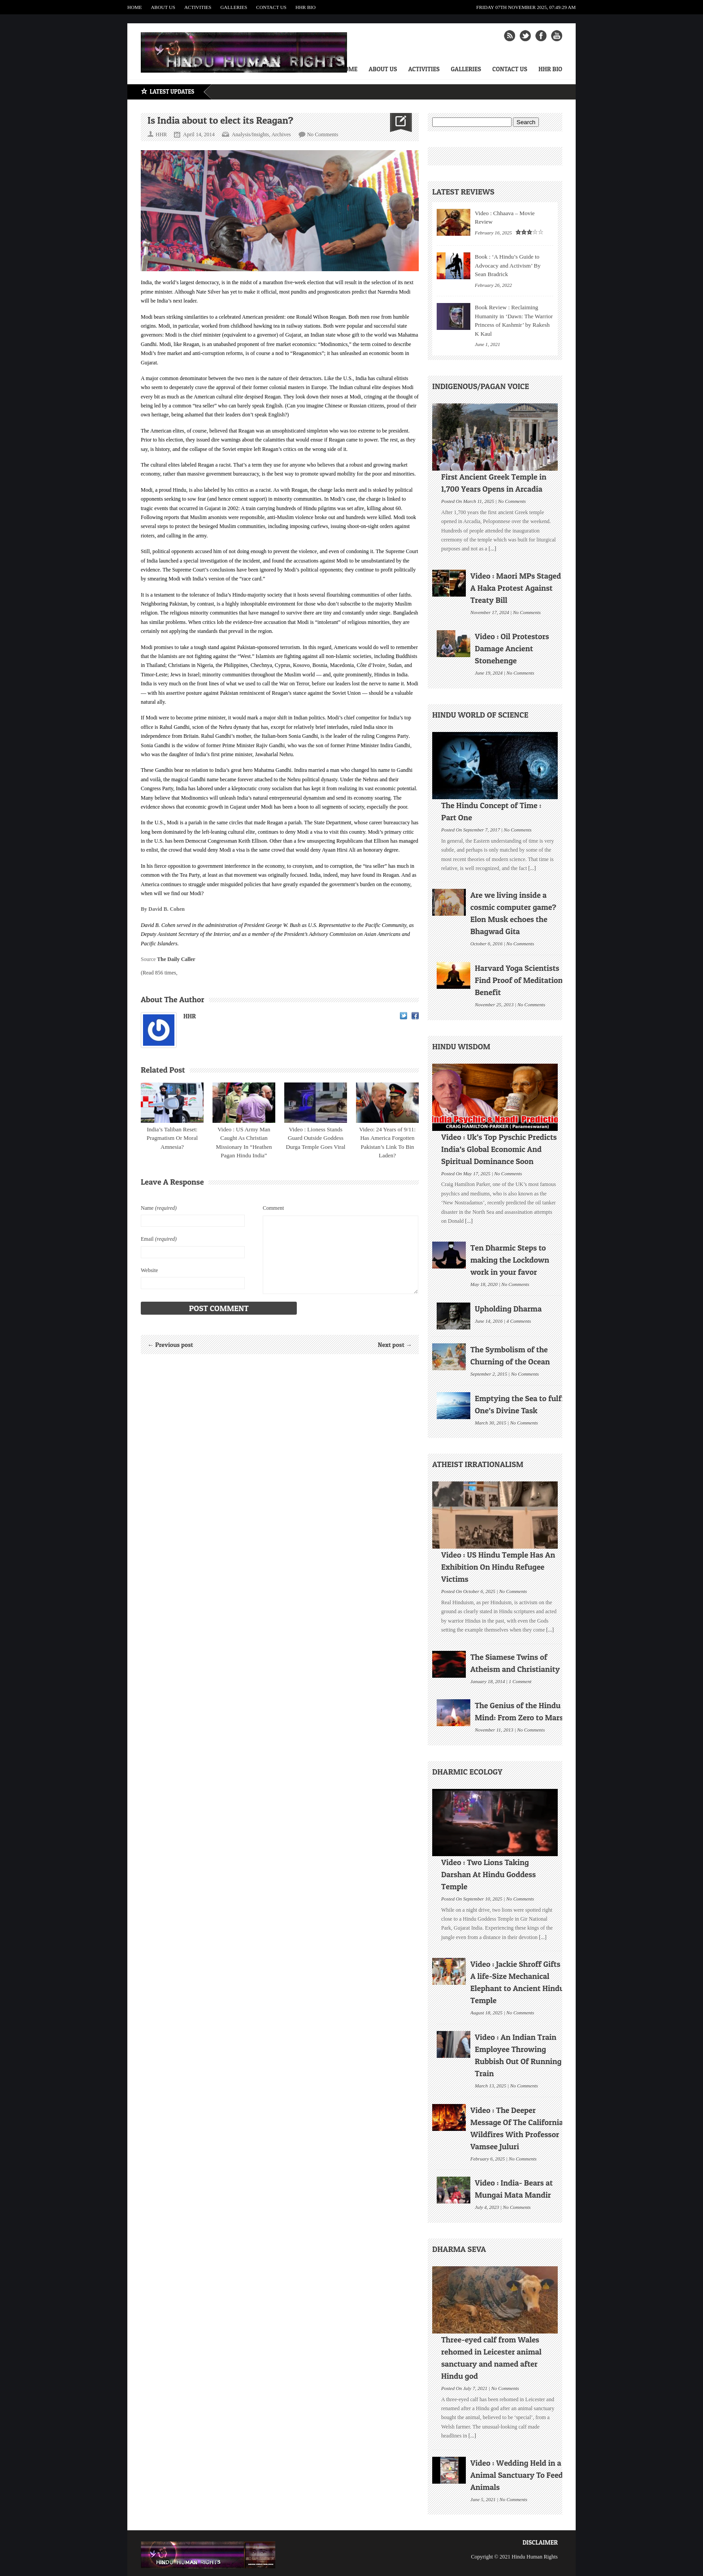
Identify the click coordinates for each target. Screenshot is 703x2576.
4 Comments (519, 1320)
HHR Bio (305, 7)
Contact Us (271, 7)
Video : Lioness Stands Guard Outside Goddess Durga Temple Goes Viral (316, 1138)
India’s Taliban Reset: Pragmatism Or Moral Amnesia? (172, 1138)
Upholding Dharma (508, 1308)
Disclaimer (540, 2542)
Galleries (233, 7)
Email (159, 1239)
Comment (273, 1208)
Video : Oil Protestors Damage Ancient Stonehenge (512, 648)
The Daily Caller (176, 959)
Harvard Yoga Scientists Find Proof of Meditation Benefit (519, 980)
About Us (163, 7)
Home (134, 7)
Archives (281, 134)
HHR (189, 1016)
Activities (198, 7)
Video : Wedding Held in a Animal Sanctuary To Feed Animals (516, 2475)
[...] (491, 549)
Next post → (395, 1344)
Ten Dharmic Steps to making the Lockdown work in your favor (509, 1260)
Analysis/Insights (250, 134)
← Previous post (170, 1344)
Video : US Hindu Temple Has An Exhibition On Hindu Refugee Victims (498, 1567)
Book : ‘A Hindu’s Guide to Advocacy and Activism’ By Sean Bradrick (508, 265)
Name (159, 1208)
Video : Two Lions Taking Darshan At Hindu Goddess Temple (488, 1874)
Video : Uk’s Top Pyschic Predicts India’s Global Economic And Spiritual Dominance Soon (499, 1149)
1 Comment (520, 1680)
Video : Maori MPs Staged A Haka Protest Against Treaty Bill (515, 588)
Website (149, 1270)
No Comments (322, 134)
